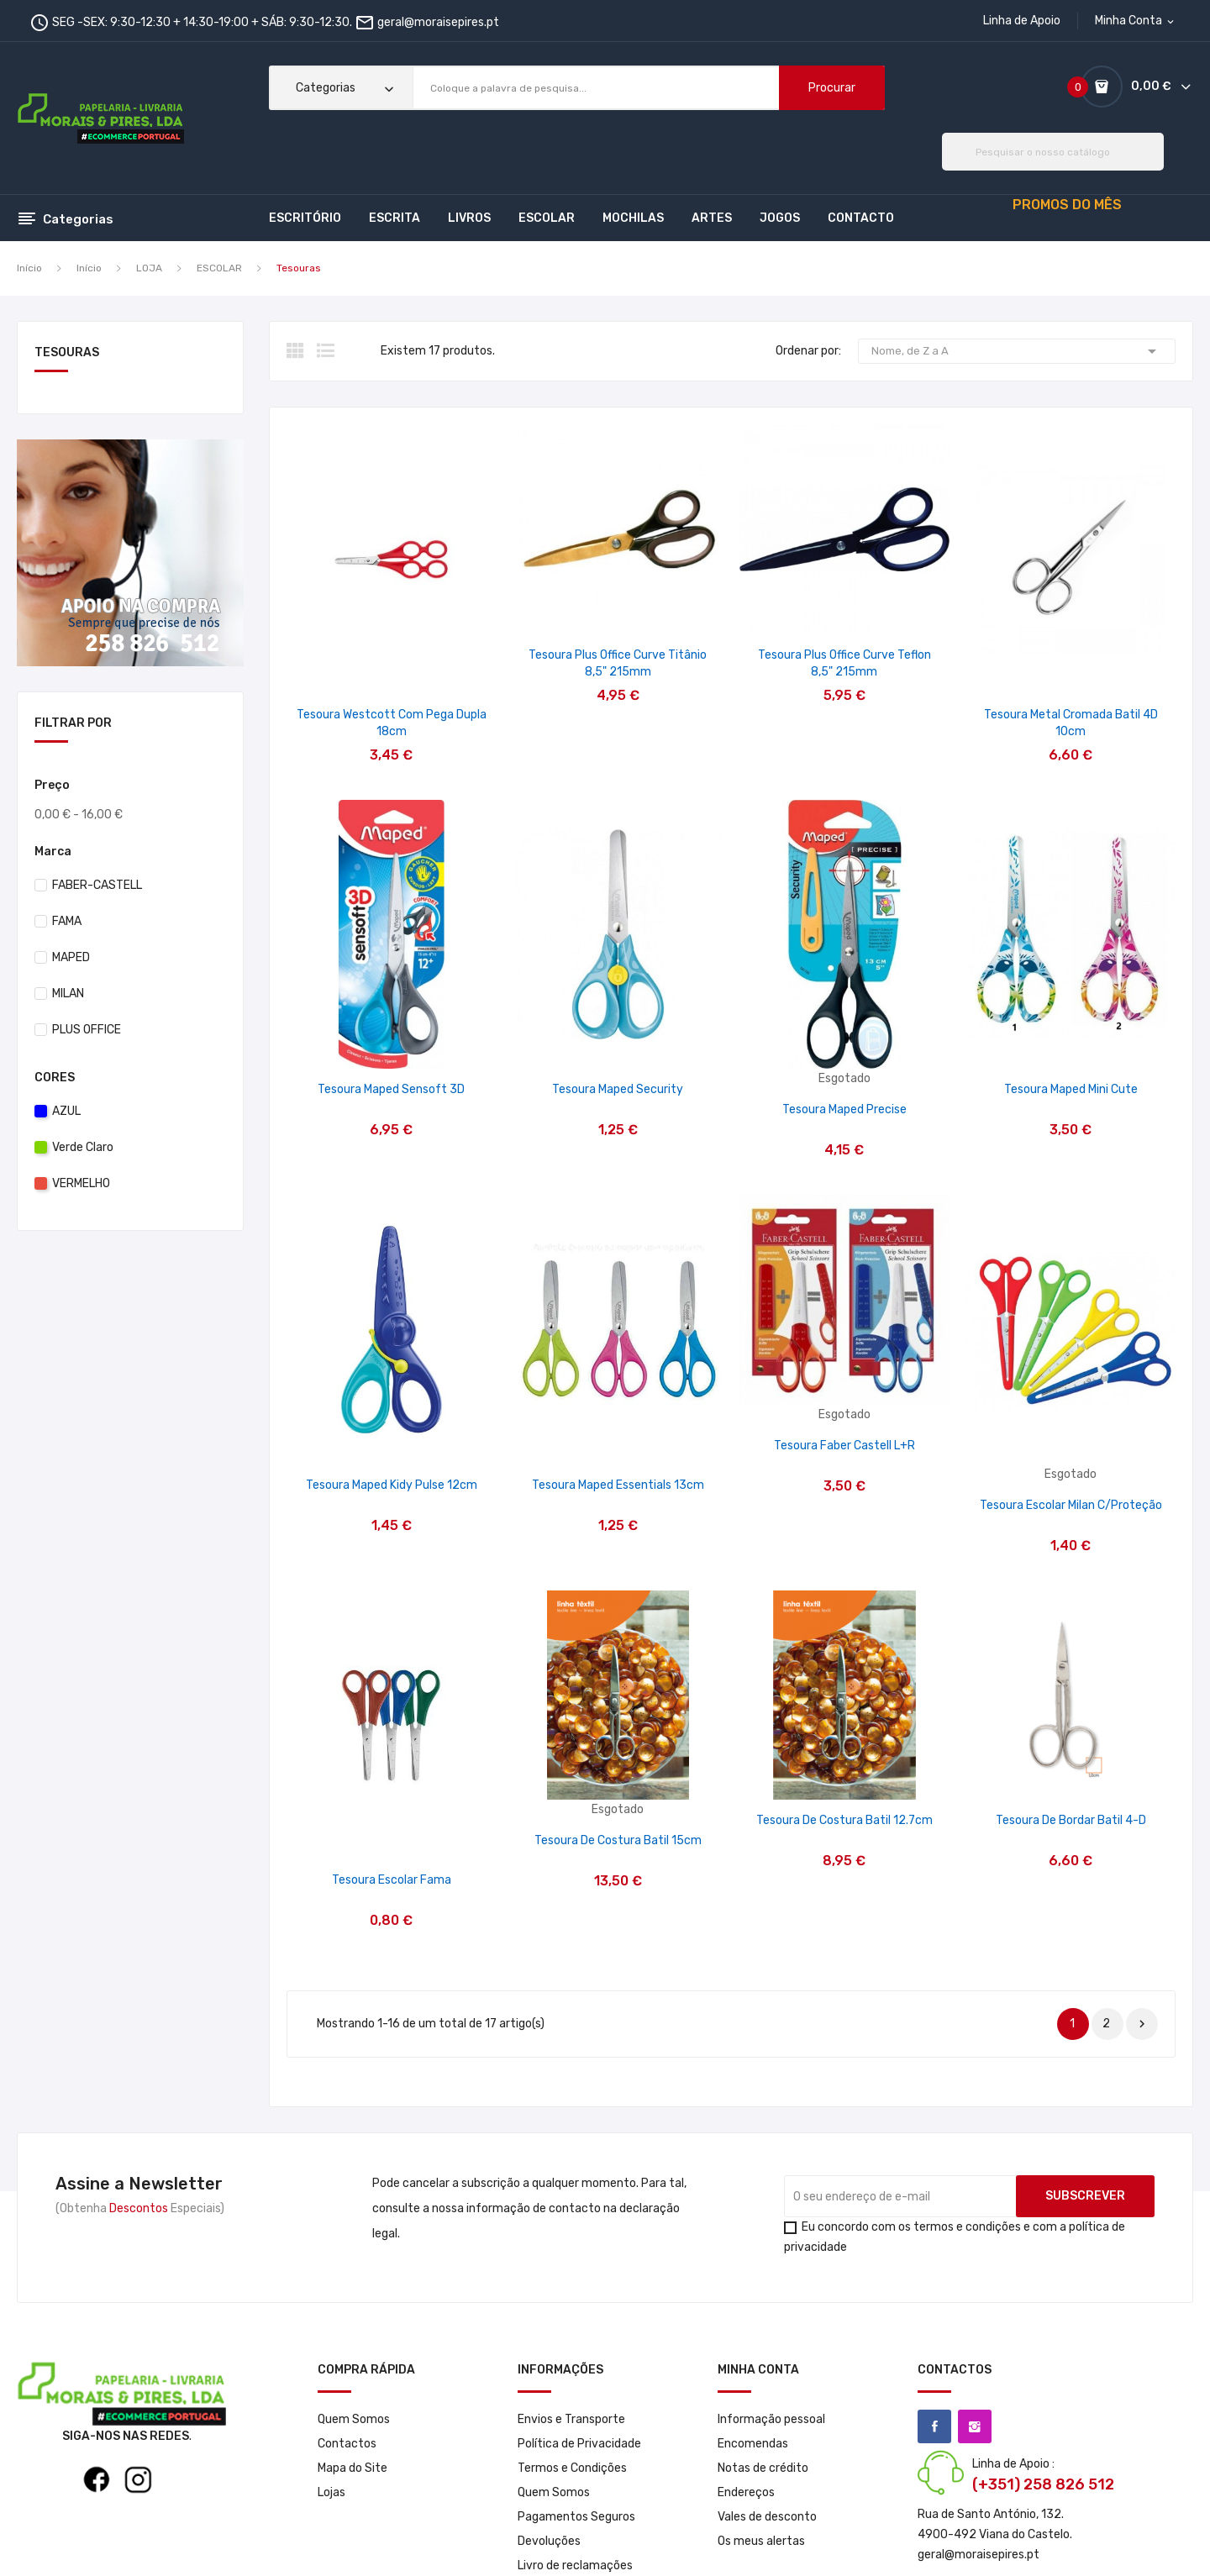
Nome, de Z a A (1016, 351)
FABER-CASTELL (97, 885)
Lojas (331, 2492)
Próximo (1142, 2024)
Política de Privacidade (579, 2444)
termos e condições (967, 2227)
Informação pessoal (771, 2419)
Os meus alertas (761, 2541)
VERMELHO (81, 1183)
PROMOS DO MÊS (1067, 205)
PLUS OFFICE (86, 1030)
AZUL (66, 1111)
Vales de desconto (767, 2517)
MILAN (68, 993)
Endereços (746, 2492)
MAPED (71, 957)
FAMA (67, 921)
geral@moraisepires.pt (438, 22)
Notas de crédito (763, 2468)
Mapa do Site (352, 2468)
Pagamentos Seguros (576, 2517)
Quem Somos (354, 2419)
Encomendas (753, 2444)
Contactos (347, 2444)
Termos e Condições (572, 2468)
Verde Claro (82, 1147)
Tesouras (66, 353)
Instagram (975, 2426)
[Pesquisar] (1053, 152)
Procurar (831, 88)
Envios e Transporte (571, 2419)
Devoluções (549, 2541)
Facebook (934, 2426)
